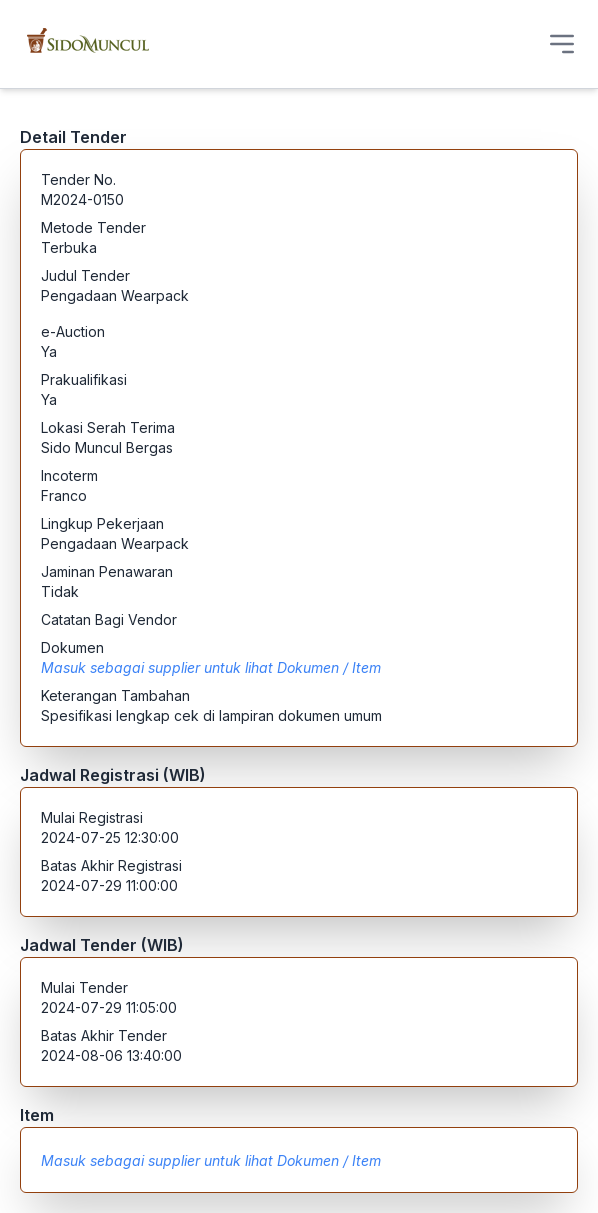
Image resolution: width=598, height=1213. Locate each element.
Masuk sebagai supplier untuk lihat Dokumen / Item (211, 667)
